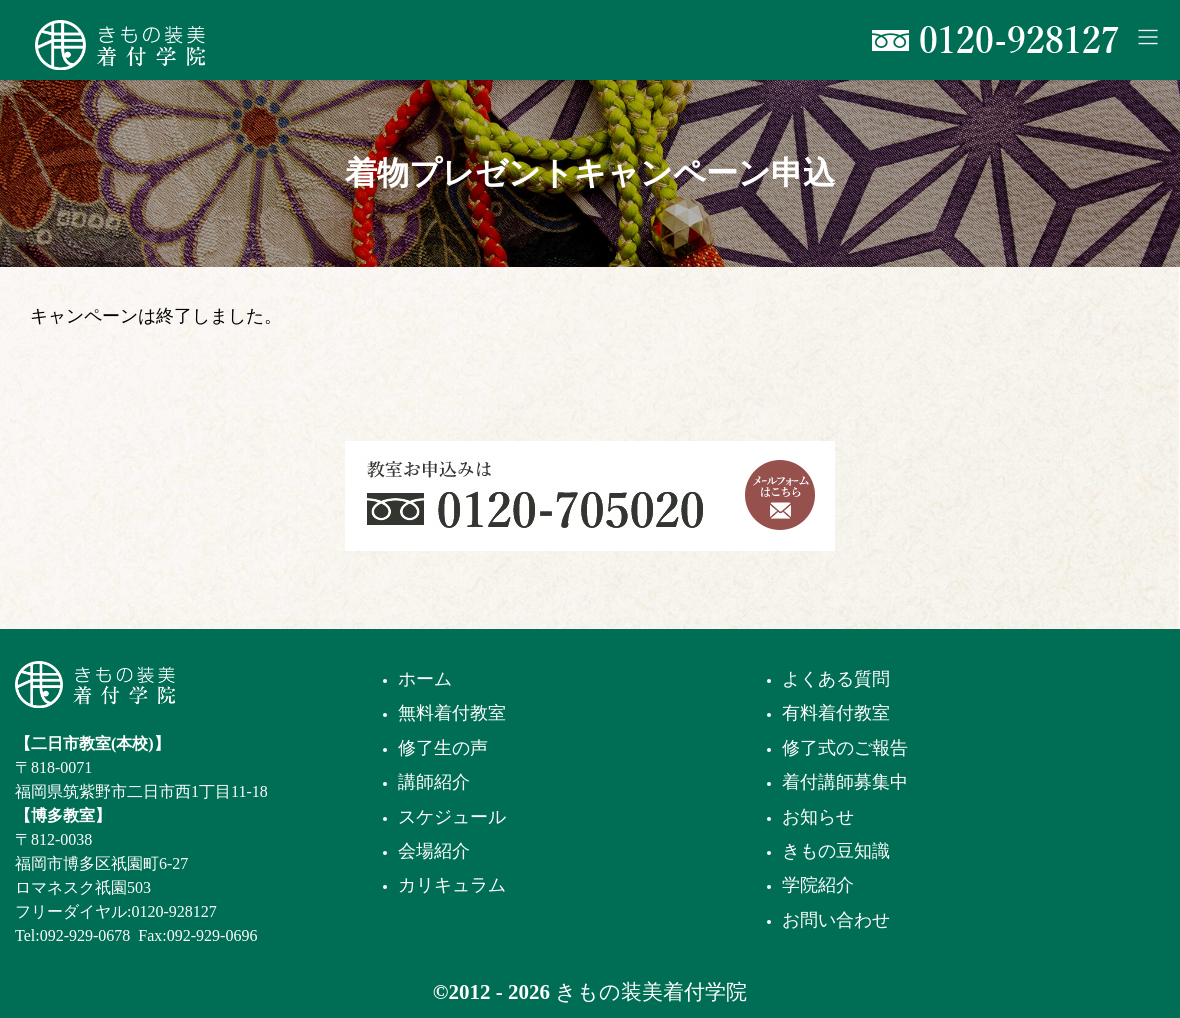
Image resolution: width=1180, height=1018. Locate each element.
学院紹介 (818, 885)
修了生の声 (443, 748)
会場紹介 (434, 851)
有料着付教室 (836, 713)
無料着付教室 (452, 713)
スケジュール (452, 817)
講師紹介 (434, 782)
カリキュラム (452, 885)
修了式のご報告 (845, 748)
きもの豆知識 (836, 851)
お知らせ (818, 817)
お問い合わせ (836, 920)
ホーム (425, 679)
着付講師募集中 (845, 782)
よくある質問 (836, 679)
